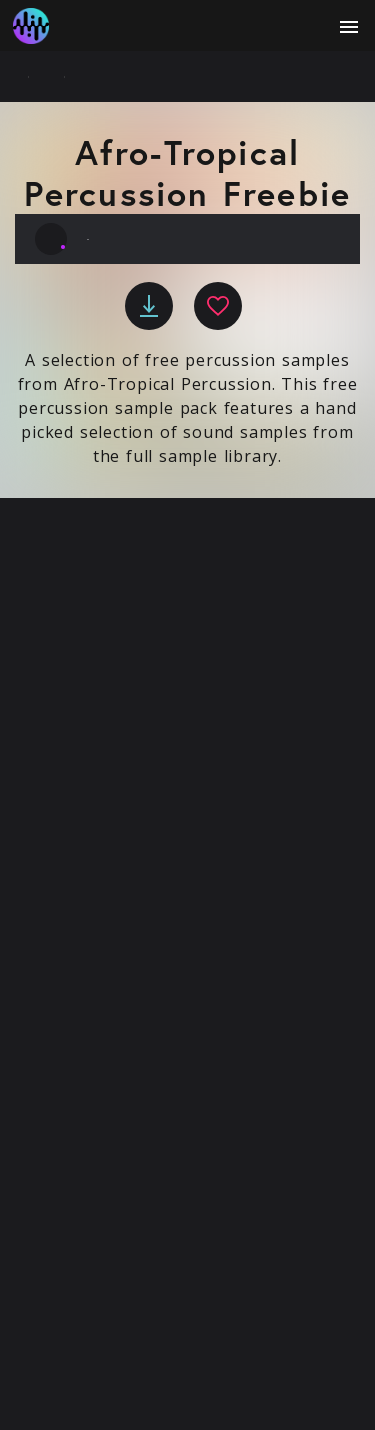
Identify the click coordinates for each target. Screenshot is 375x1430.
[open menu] (349, 27)
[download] (149, 306)
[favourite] (218, 306)
